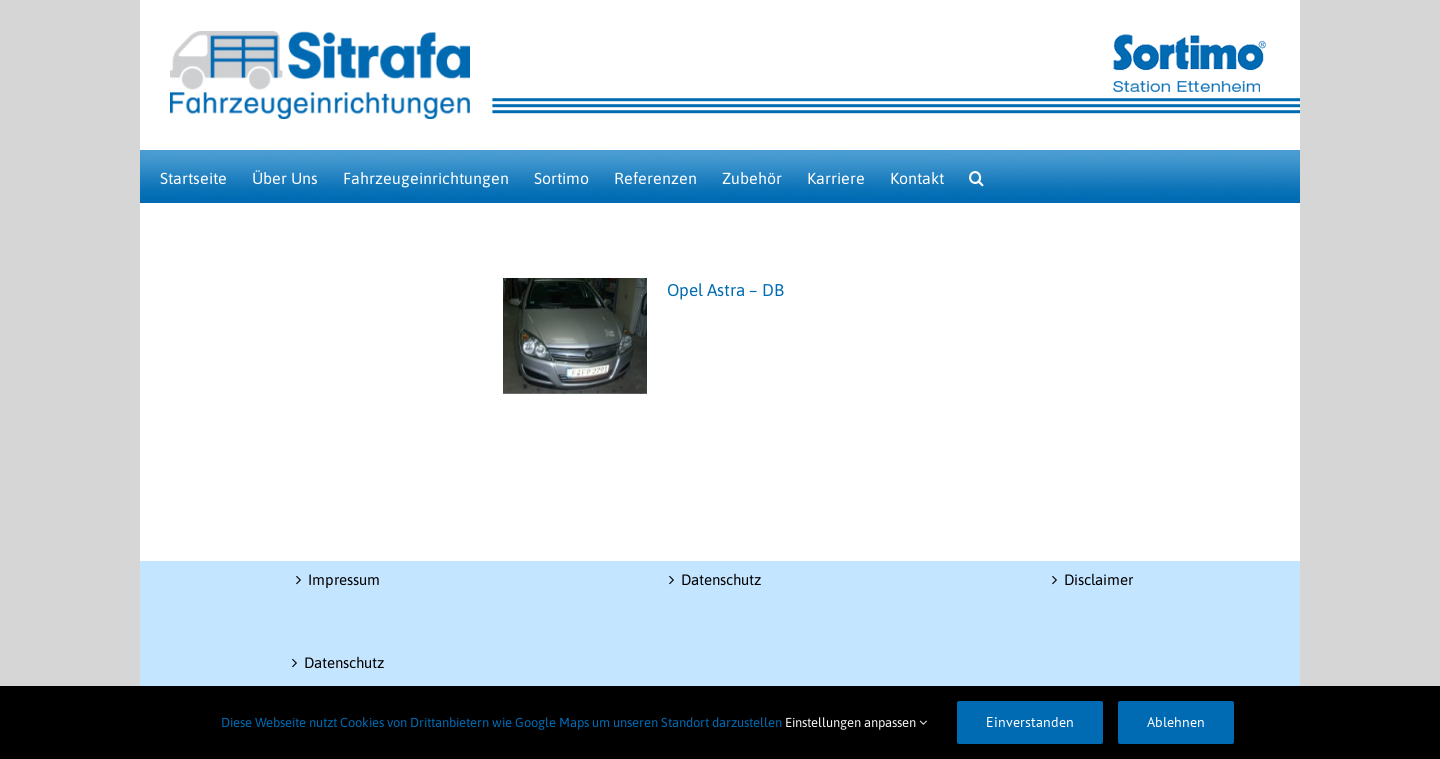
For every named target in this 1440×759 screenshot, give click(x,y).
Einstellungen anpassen (856, 722)
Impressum (344, 579)
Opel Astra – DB (725, 290)
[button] (976, 176)
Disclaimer (1098, 579)
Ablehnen (1176, 722)
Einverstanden (1030, 722)
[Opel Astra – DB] (575, 336)
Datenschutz (344, 662)
